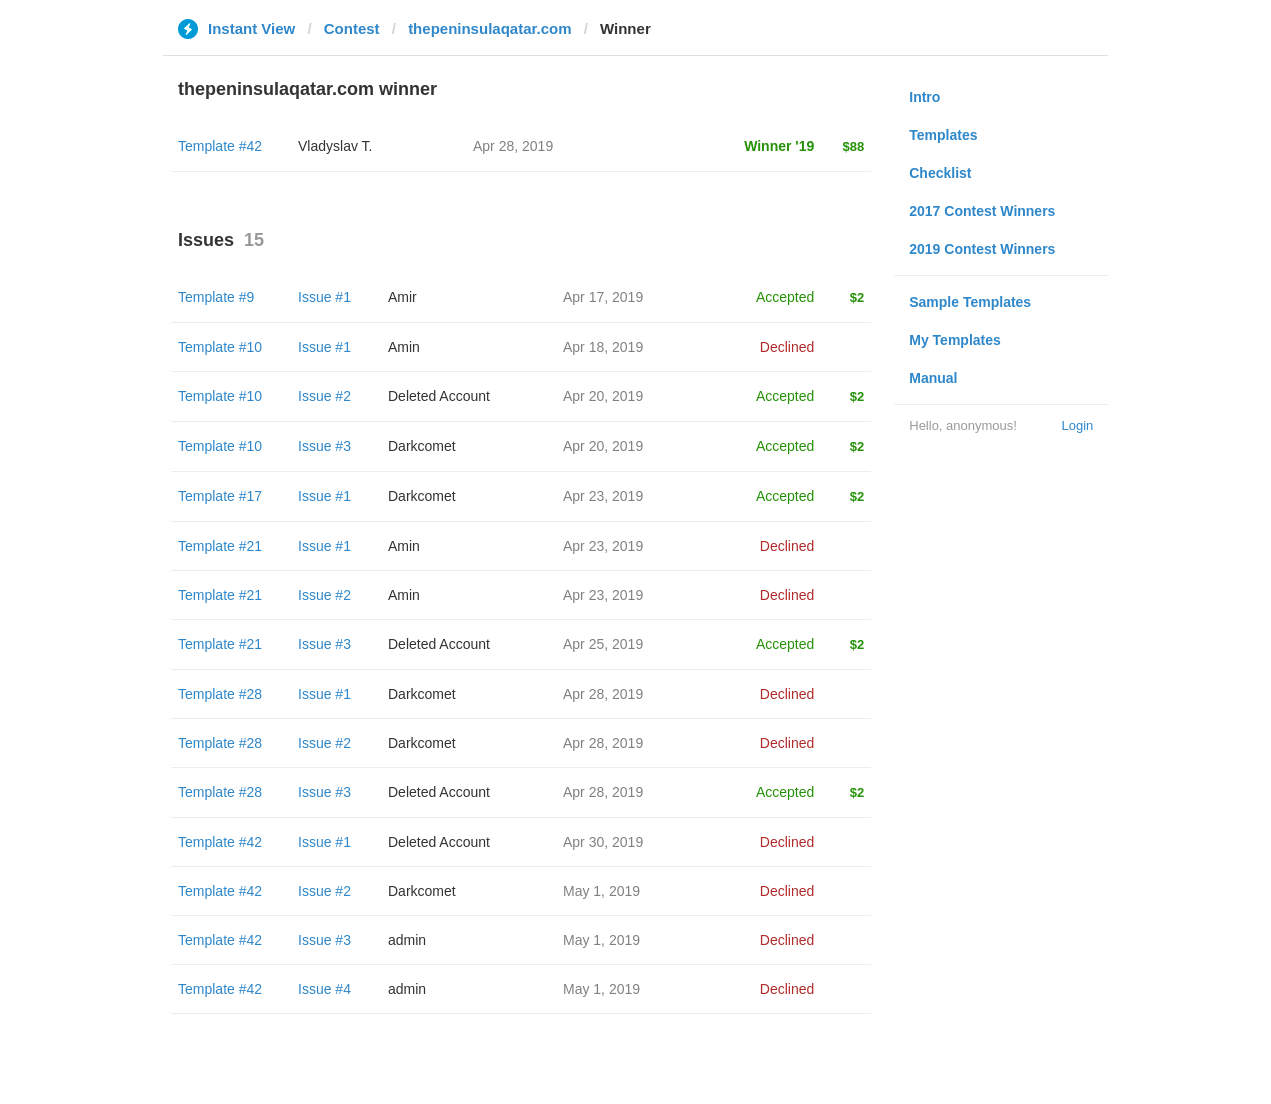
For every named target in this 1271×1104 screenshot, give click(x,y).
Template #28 (220, 694)
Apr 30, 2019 (603, 842)
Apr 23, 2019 (603, 496)
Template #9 (216, 297)
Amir (402, 297)
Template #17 (220, 496)
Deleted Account (439, 396)
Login (1077, 425)
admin (407, 940)
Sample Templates (970, 302)
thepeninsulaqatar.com (489, 28)
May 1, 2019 (601, 891)
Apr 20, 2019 (603, 396)
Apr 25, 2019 (603, 644)
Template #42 (220, 146)
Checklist (940, 173)
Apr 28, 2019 (603, 694)
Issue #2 (324, 396)
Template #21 (220, 546)
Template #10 (220, 347)
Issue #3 (324, 446)
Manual (933, 378)
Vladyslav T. (335, 146)
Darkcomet (422, 446)
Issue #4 (324, 989)
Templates (943, 135)
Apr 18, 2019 (603, 347)
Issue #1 (324, 297)
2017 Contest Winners (982, 211)
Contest (352, 28)
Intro (924, 97)
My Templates (955, 340)
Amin (404, 347)
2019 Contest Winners (982, 249)
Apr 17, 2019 (603, 297)
